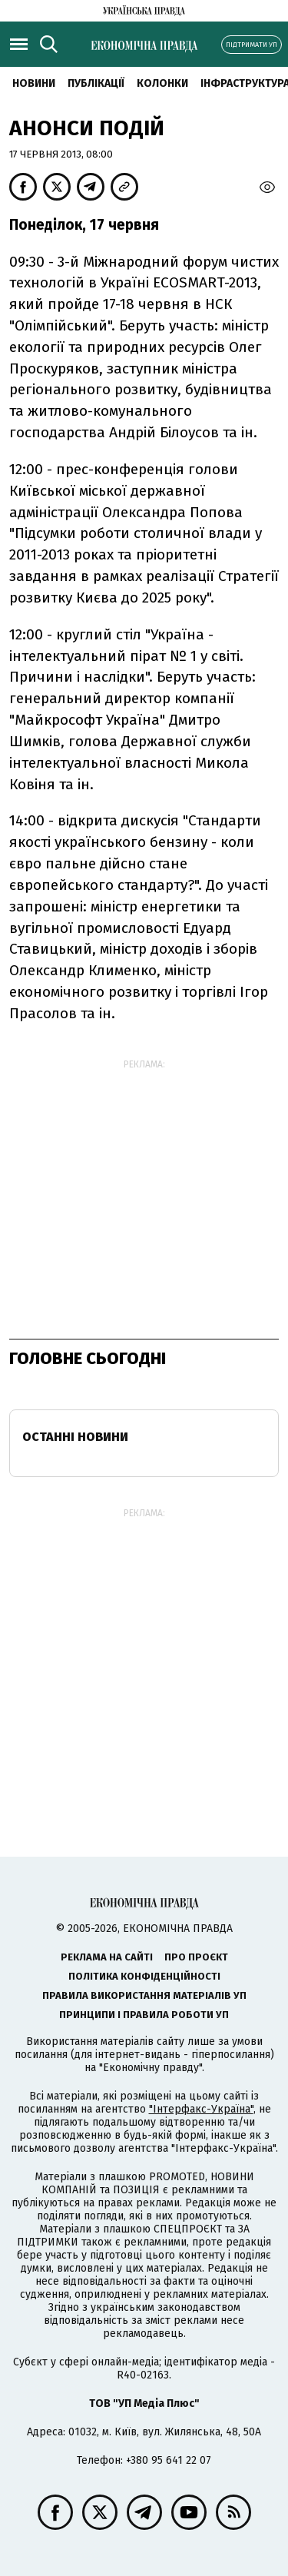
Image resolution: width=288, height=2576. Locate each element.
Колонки (162, 83)
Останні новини (75, 1436)
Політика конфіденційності (144, 1976)
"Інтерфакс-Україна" (201, 2109)
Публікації (96, 83)
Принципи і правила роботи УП (144, 2014)
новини (33, 83)
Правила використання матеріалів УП (144, 1995)
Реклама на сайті (107, 1957)
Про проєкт (196, 1957)
